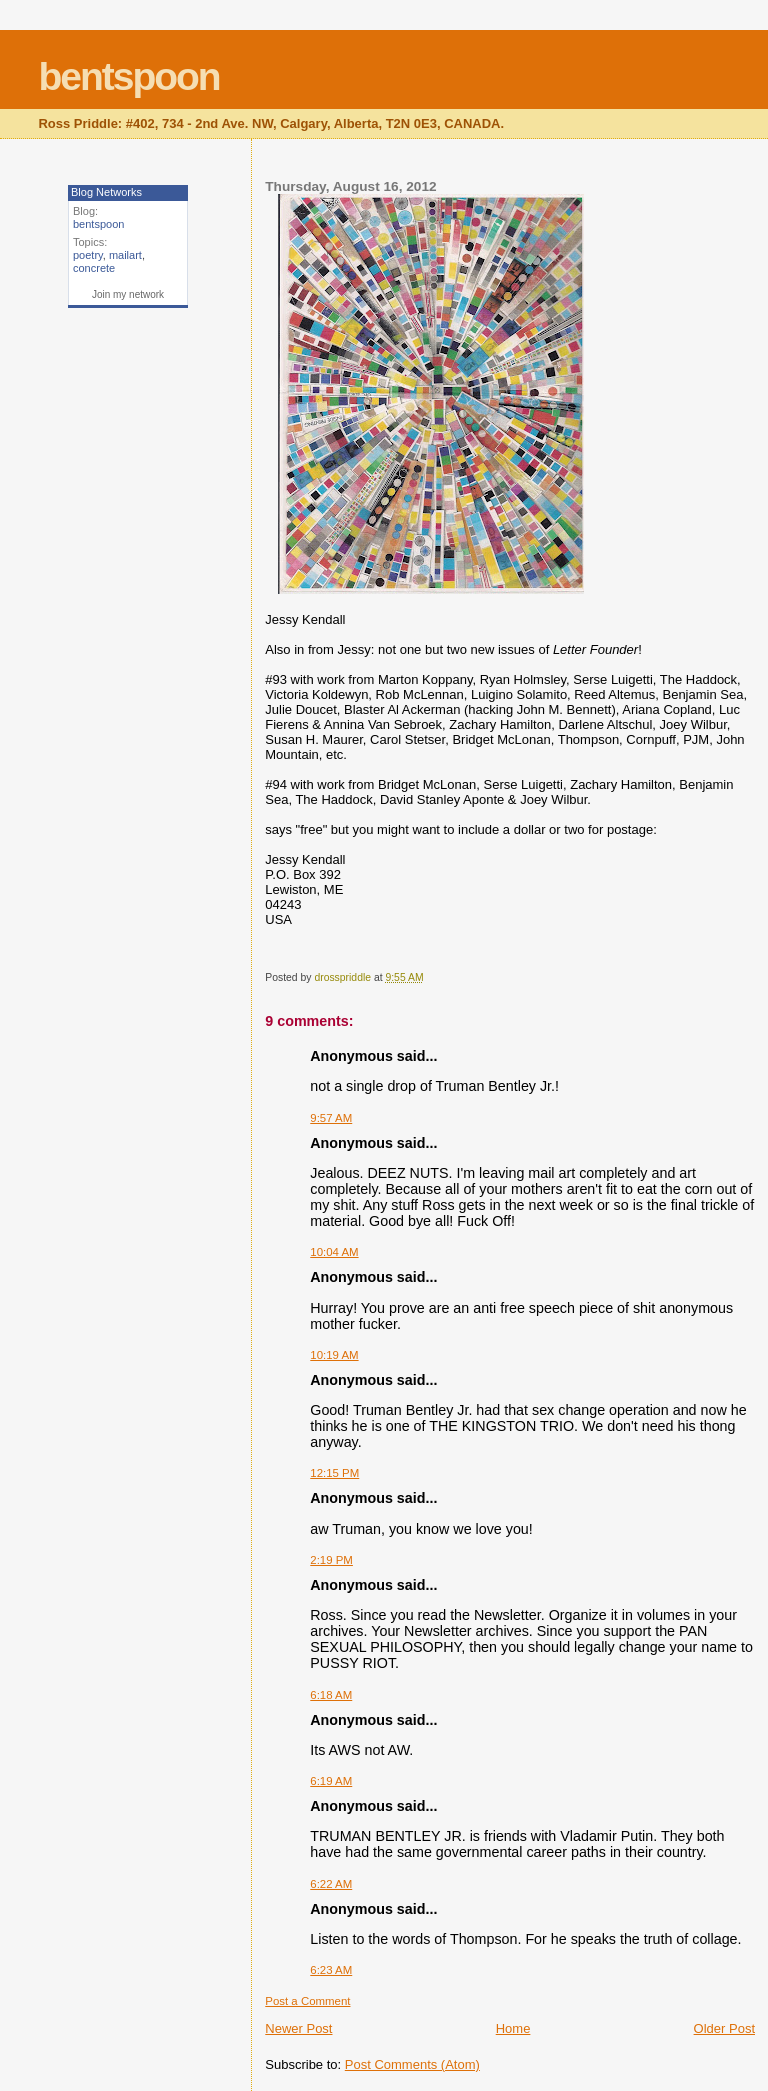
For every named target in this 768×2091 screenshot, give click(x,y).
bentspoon (128, 76)
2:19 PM (331, 1560)
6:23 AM (331, 1970)
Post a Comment (307, 2001)
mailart (125, 255)
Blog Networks (106, 192)
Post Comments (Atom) (412, 2064)
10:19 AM (334, 1355)
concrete (94, 268)
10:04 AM (334, 1252)
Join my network (128, 294)
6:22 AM (331, 1884)
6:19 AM (331, 1781)
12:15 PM (334, 1473)
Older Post (724, 2028)
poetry (88, 255)
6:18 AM (331, 1695)
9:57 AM (331, 1118)
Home (513, 2028)
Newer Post (298, 2028)
